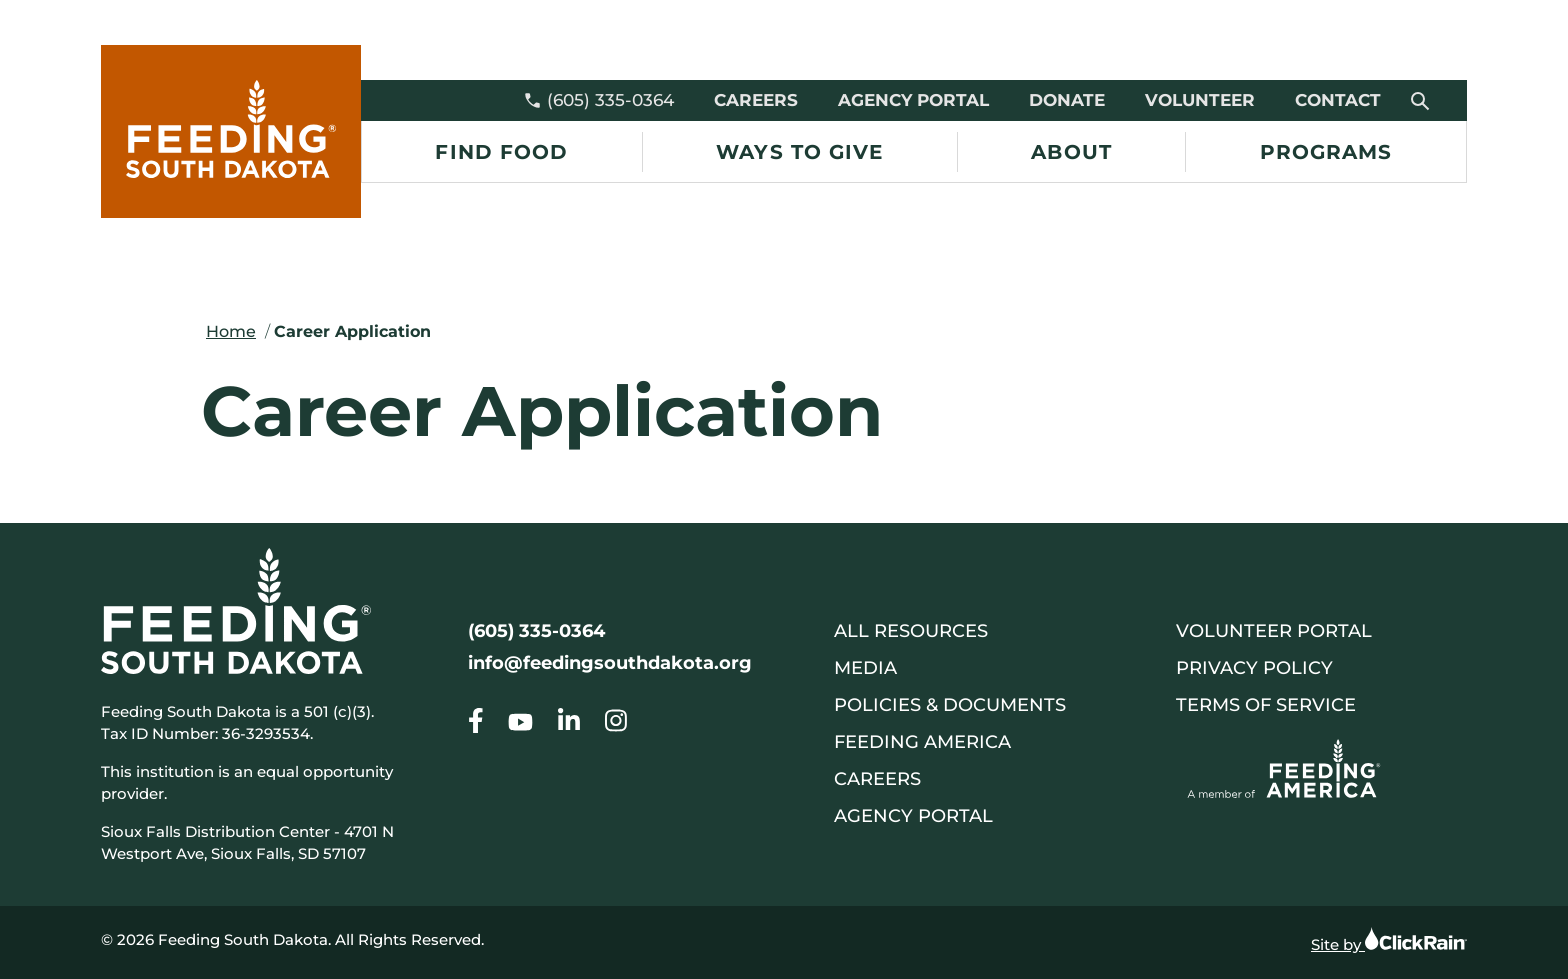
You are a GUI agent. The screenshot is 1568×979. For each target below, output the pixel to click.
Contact (1338, 100)
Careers (756, 100)
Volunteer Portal (1274, 631)
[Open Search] (1421, 100)
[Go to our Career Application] (476, 725)
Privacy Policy (1254, 668)
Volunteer (1200, 100)
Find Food (501, 152)
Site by (1389, 940)
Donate (1067, 100)
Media (865, 668)
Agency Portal (913, 100)
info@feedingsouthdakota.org (610, 663)
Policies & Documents (950, 705)
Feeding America (922, 742)
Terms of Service (1266, 705)
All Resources (911, 631)
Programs (1326, 152)
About (1071, 152)
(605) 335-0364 (598, 100)
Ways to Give (799, 152)
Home (231, 331)
